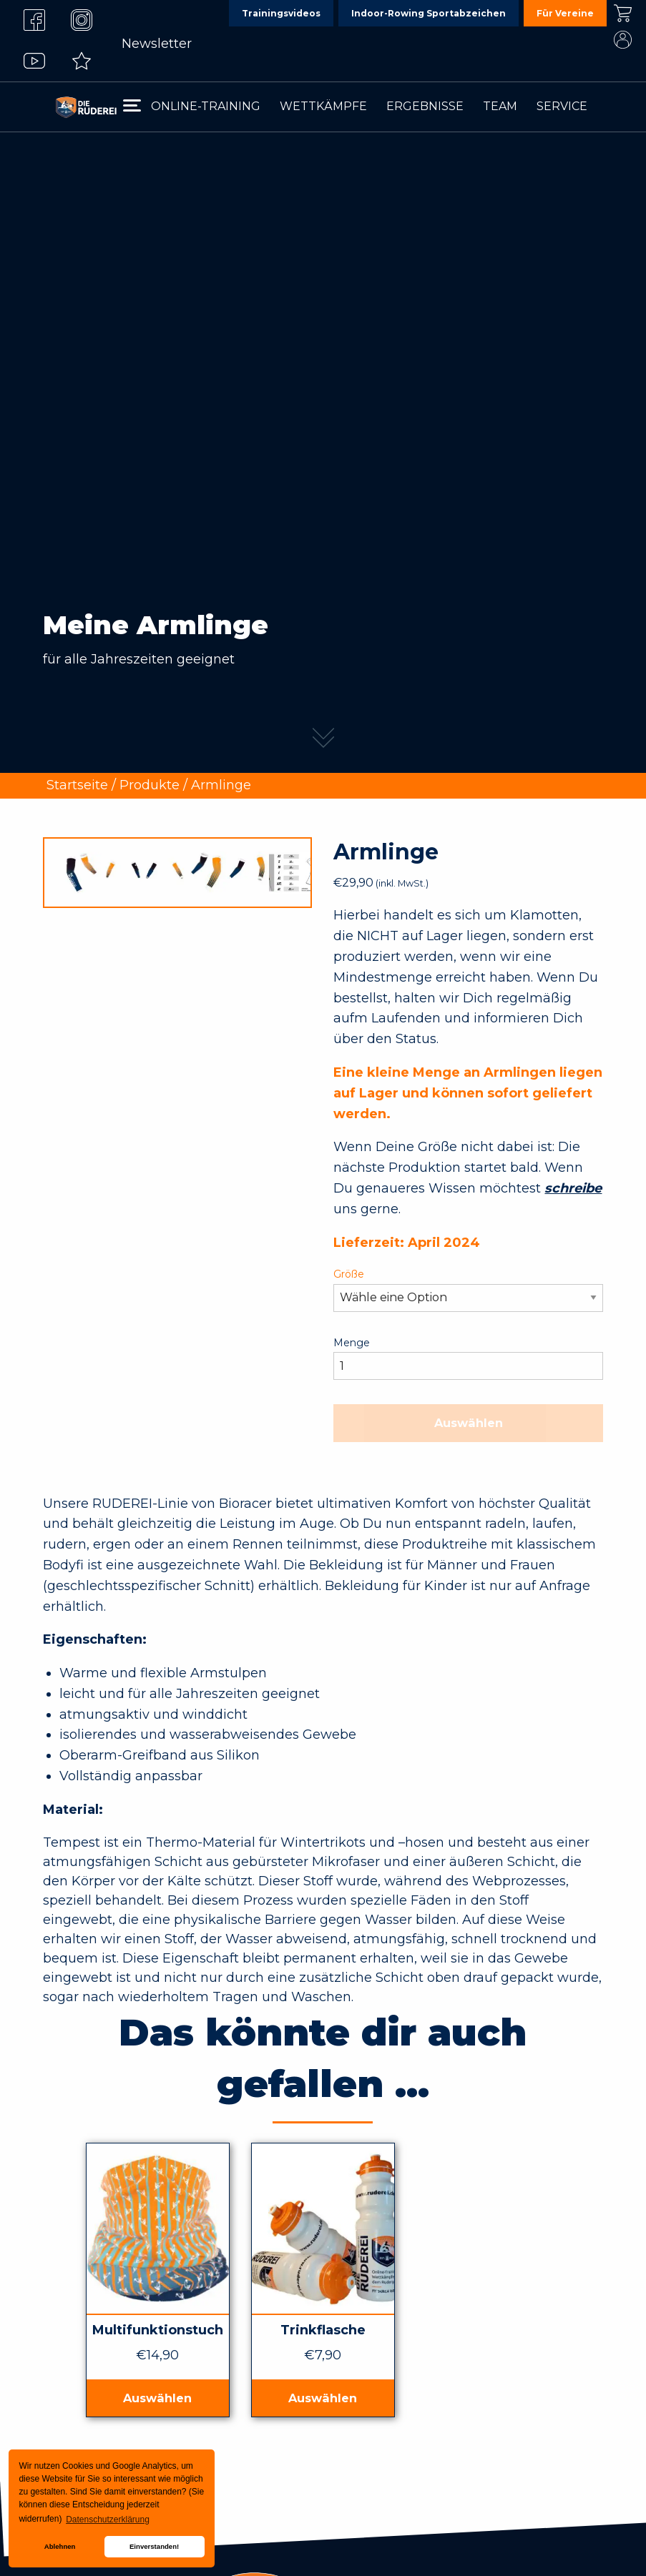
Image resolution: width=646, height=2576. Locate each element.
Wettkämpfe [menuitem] (323, 106)
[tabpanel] (323, 386)
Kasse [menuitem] (622, 13)
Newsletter (157, 43)
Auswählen (468, 1423)
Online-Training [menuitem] (205, 106)
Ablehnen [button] (60, 2546)
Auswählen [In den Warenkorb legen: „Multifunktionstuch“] (157, 2398)
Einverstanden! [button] (154, 2546)
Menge (351, 1342)
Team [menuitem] (500, 106)
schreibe (573, 1188)
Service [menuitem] (562, 106)
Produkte (149, 785)
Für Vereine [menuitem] (565, 13)
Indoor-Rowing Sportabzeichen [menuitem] (428, 13)
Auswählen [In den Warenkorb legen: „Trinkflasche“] (322, 2398)
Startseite (77, 785)
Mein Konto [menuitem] (622, 39)
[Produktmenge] (467, 1366)
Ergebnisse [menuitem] (425, 106)
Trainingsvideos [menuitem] (281, 13)
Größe (348, 1274)
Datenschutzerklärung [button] (108, 2520)
